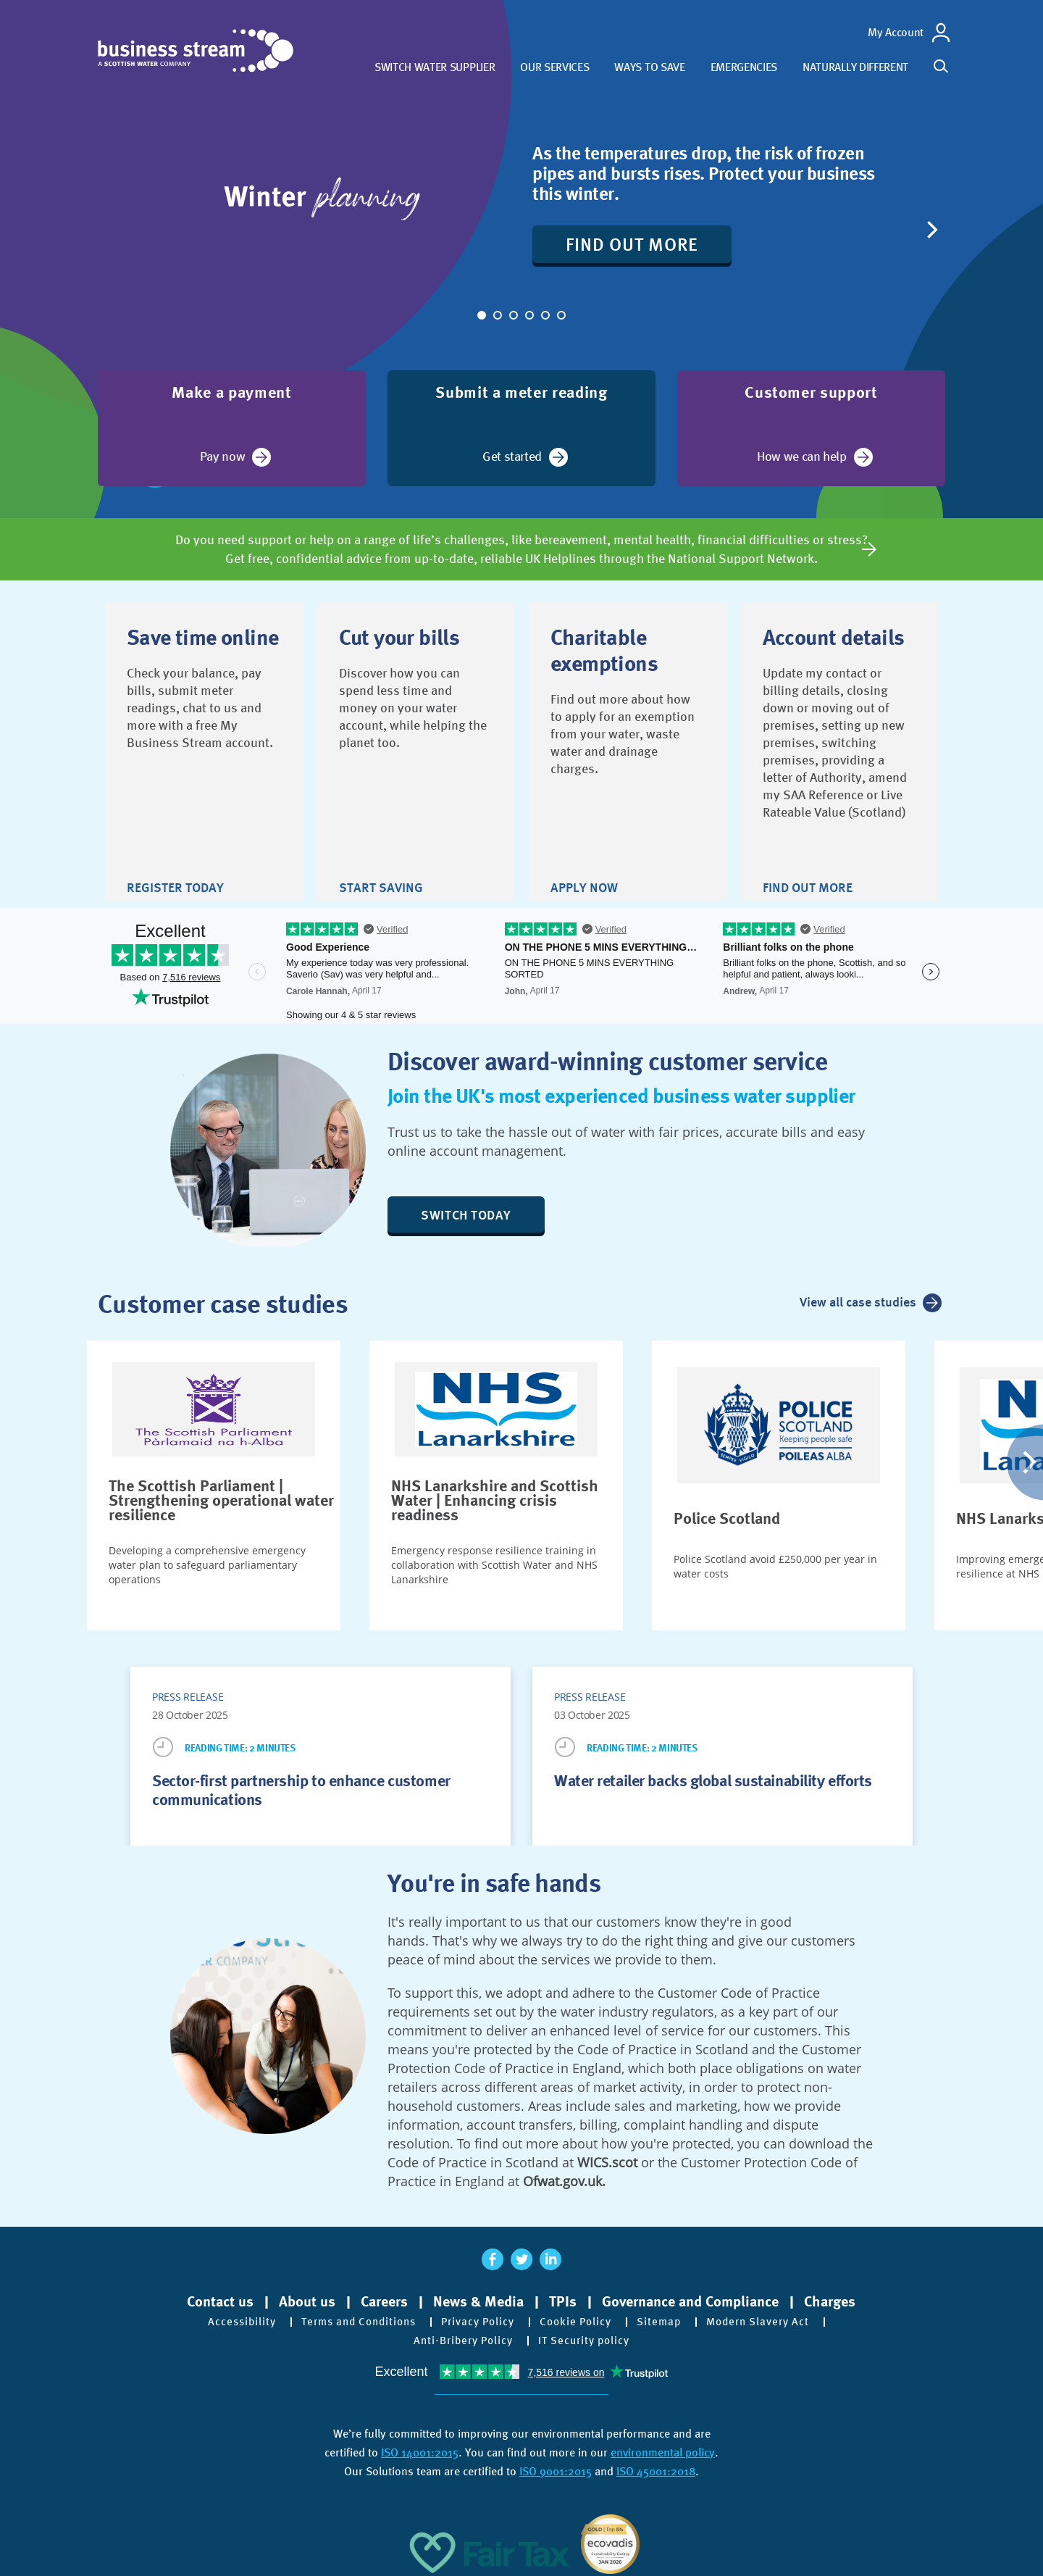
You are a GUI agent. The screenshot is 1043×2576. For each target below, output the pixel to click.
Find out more (642, 243)
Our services (554, 67)
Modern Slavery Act (769, 2316)
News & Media (478, 2296)
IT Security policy (587, 2335)
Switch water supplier (434, 67)
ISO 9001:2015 (555, 2466)
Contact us (220, 2296)
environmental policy (663, 2447)
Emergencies (744, 67)
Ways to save (649, 67)
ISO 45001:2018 (655, 2466)
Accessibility (228, 2316)
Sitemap (667, 2316)
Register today (175, 857)
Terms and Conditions (351, 2316)
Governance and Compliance (690, 2296)
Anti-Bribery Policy (459, 2335)
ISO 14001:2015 (419, 2447)
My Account (895, 32)
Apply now (584, 857)
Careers (384, 2296)
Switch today (476, 1209)
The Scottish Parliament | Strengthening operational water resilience (221, 1495)
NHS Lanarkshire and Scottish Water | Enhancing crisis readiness (494, 1495)
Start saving (381, 857)
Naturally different (855, 67)
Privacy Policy (478, 2316)
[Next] (930, 229)
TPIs (563, 2296)
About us (307, 2296)
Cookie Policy (581, 2316)
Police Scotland (727, 1513)
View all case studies (855, 1299)
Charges (829, 2296)
